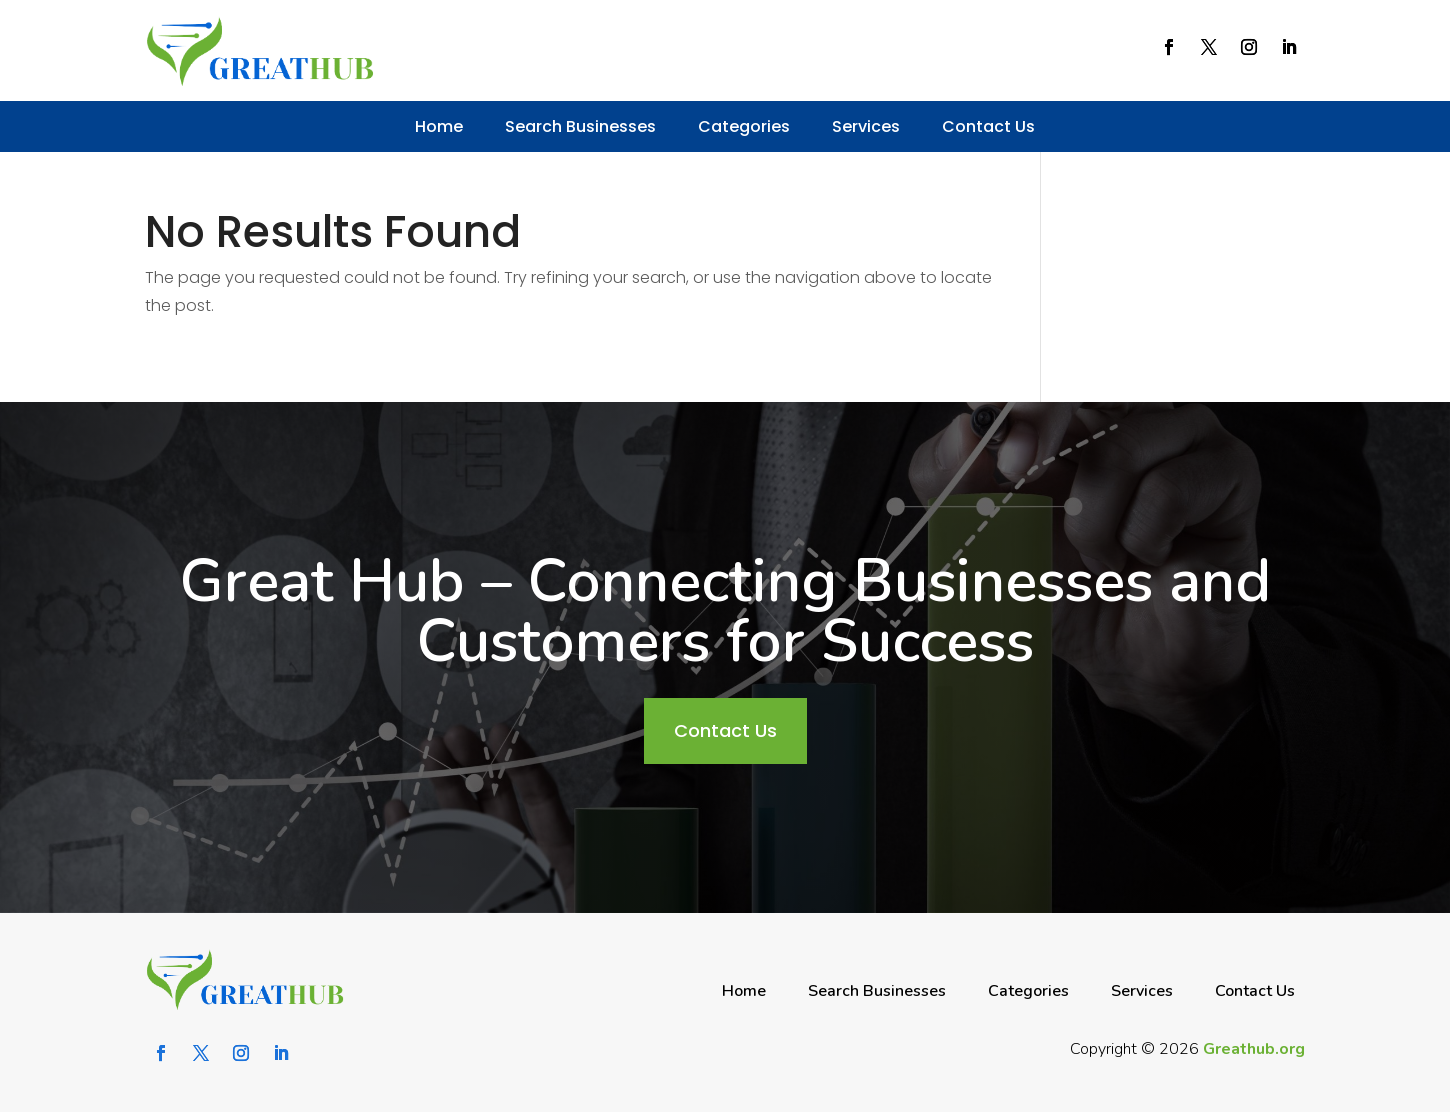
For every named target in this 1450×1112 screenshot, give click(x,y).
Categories (744, 126)
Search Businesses (580, 126)
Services (866, 126)
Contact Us (988, 126)
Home (439, 126)
